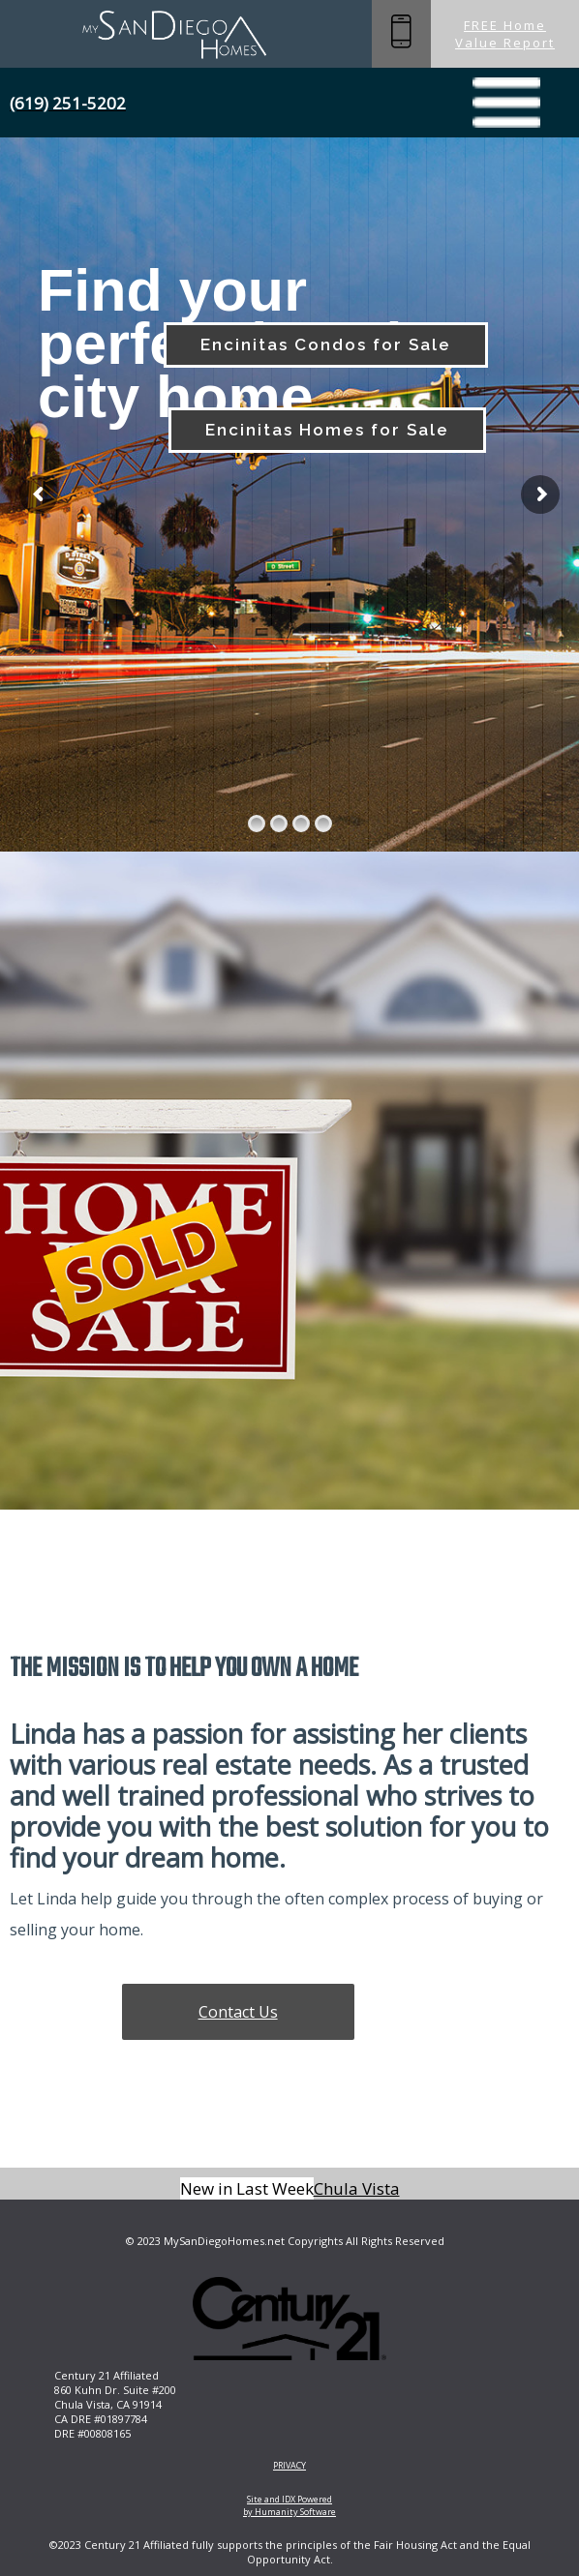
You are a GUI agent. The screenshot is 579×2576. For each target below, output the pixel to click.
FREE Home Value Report (505, 33)
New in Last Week (247, 2188)
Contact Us (238, 2011)
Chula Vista (357, 2188)
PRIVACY (289, 2465)
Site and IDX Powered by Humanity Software (289, 2505)
